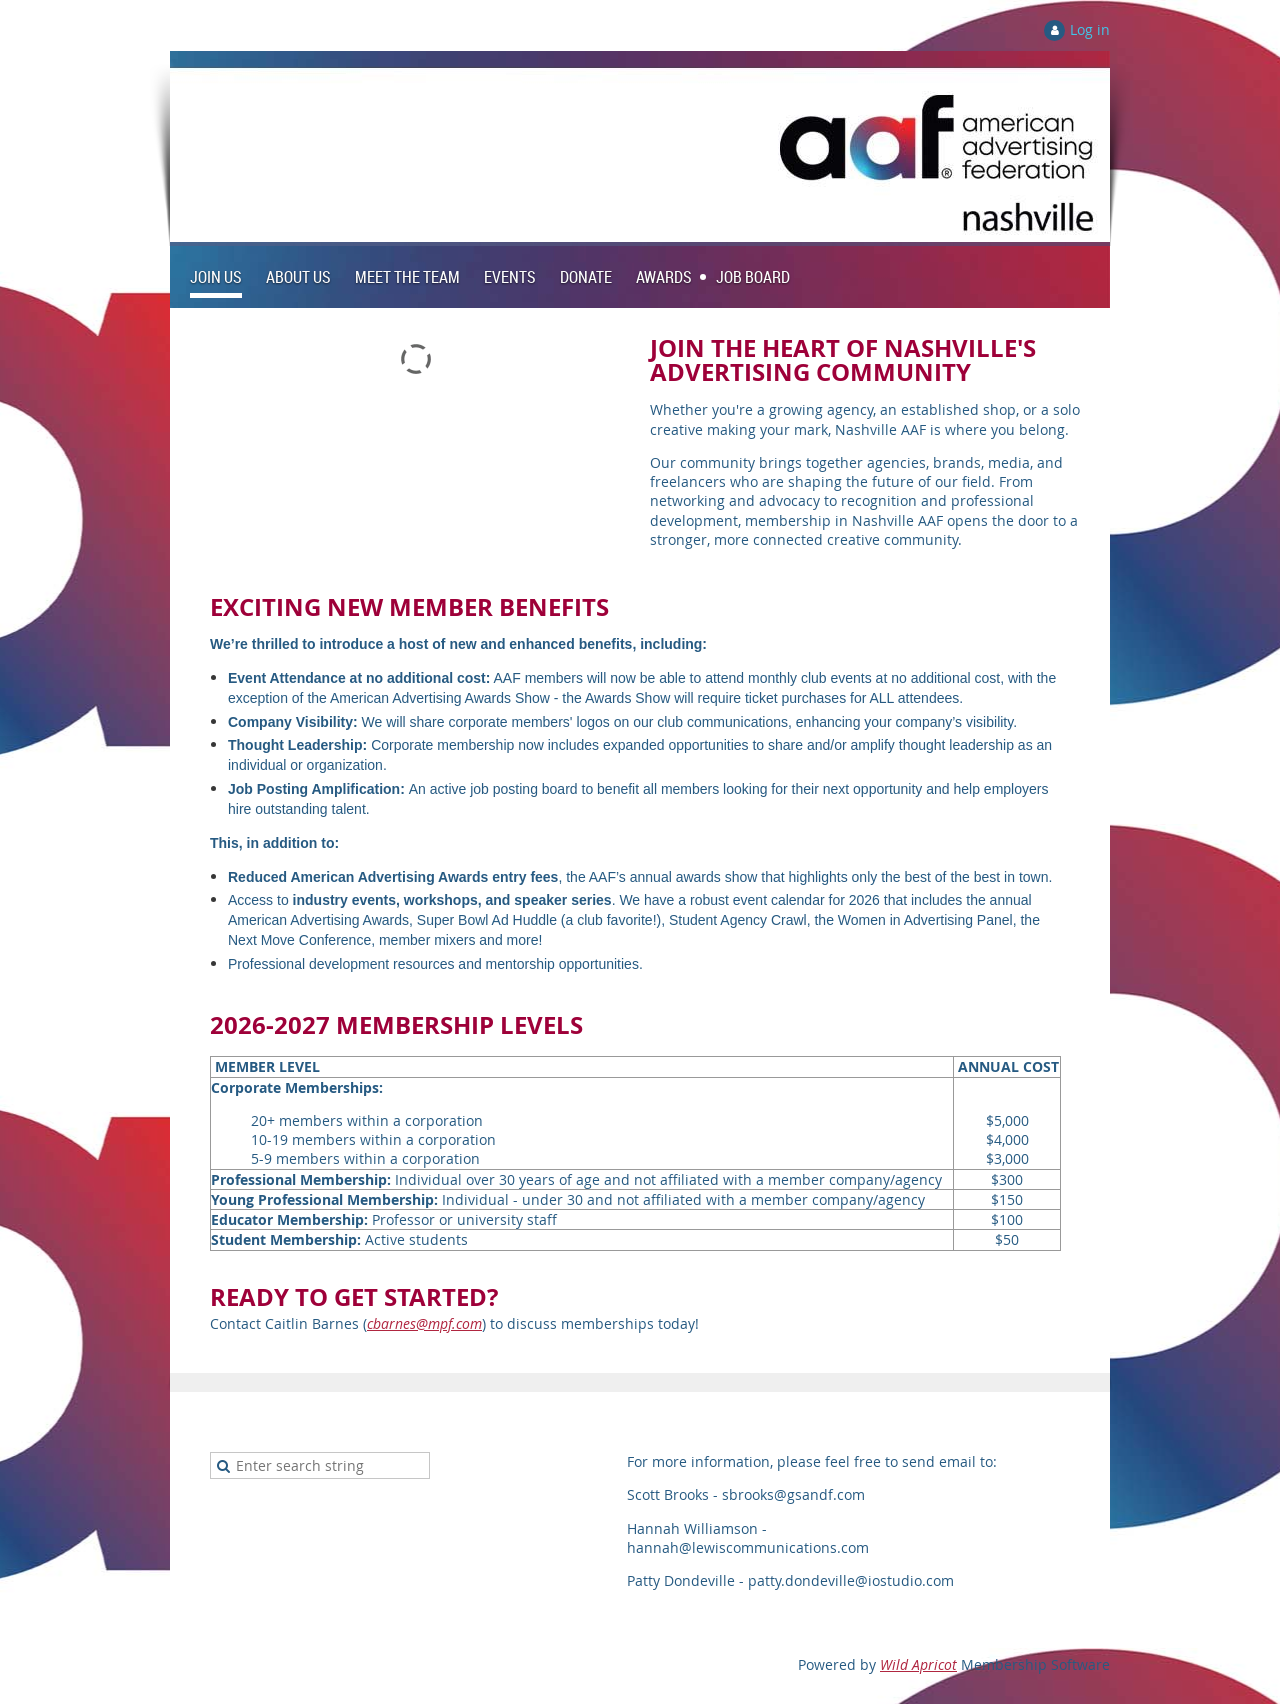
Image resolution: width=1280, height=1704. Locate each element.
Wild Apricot (918, 1664)
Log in (1090, 29)
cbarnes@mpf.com (424, 1323)
